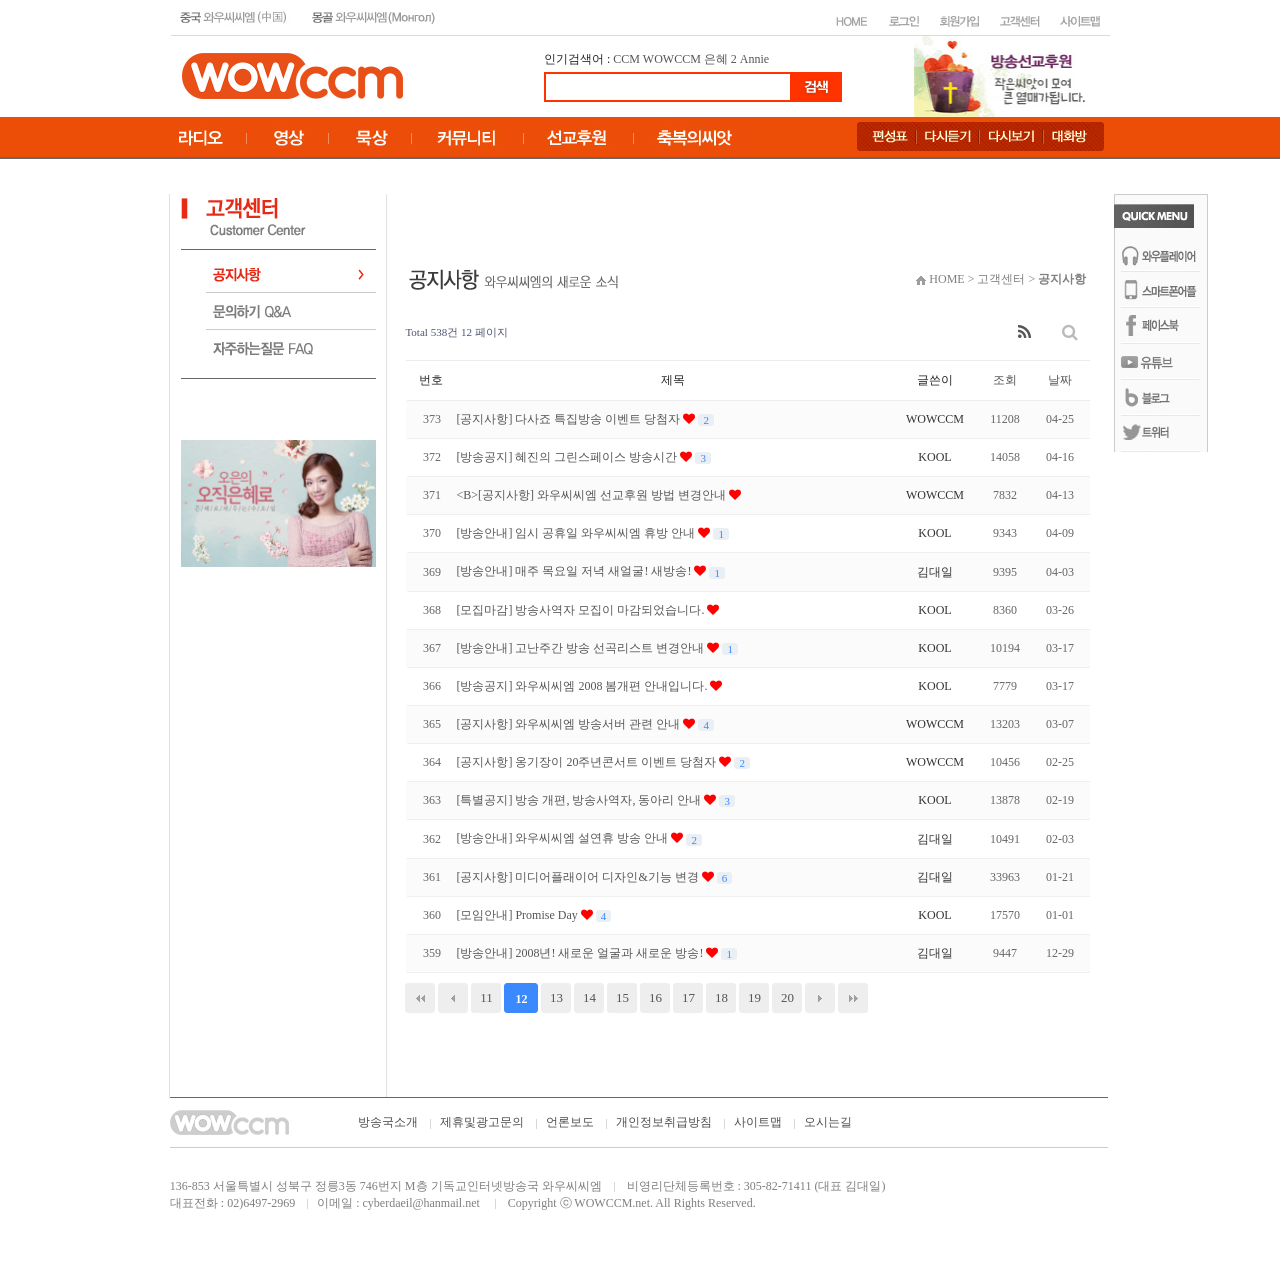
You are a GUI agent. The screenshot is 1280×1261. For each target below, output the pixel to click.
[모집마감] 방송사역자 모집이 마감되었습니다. (581, 610)
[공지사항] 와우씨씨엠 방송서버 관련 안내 (569, 724)
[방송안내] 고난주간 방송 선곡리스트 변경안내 (581, 648)
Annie (754, 59)
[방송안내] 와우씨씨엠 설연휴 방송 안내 (563, 838)
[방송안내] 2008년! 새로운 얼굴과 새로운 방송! (581, 953)
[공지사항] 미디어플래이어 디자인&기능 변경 (578, 877)
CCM (626, 59)
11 (486, 997)
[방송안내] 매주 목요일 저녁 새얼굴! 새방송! (575, 571)
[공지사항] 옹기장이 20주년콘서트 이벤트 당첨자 (587, 762)
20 (787, 997)
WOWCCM (672, 59)
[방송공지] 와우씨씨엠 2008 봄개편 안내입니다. (583, 686)
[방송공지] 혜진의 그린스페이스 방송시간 (568, 457)
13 (556, 997)
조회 (1005, 380)
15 (622, 997)
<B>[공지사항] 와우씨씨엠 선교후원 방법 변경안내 (592, 495)
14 (589, 997)
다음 (820, 998)
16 (655, 997)
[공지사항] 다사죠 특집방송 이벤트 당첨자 (569, 419)
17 (688, 997)
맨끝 (853, 998)
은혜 (716, 59)
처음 (420, 998)
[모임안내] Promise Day (518, 915)
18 (721, 997)
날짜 (1060, 380)
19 (754, 997)
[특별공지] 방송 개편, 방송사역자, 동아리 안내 (580, 800)
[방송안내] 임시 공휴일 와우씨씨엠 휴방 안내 (577, 533)
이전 (453, 998)
